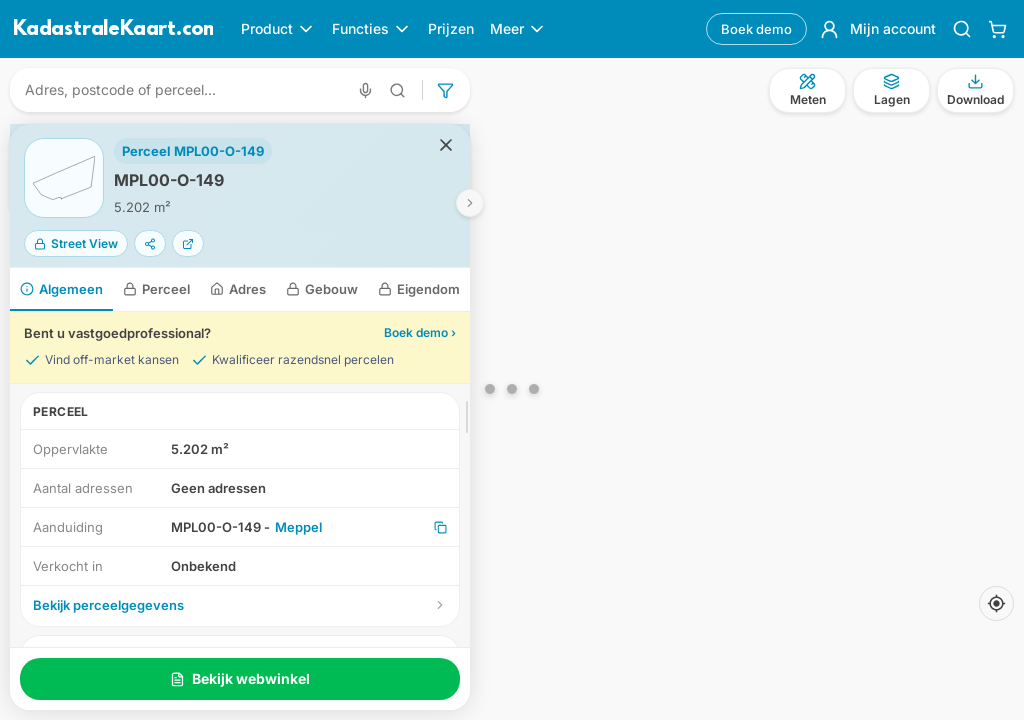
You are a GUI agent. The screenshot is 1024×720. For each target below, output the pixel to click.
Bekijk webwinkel (240, 678)
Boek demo (756, 29)
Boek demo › (420, 332)
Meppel (298, 527)
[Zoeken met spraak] (365, 90)
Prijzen (451, 28)
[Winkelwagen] (997, 29)
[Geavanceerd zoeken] (398, 90)
